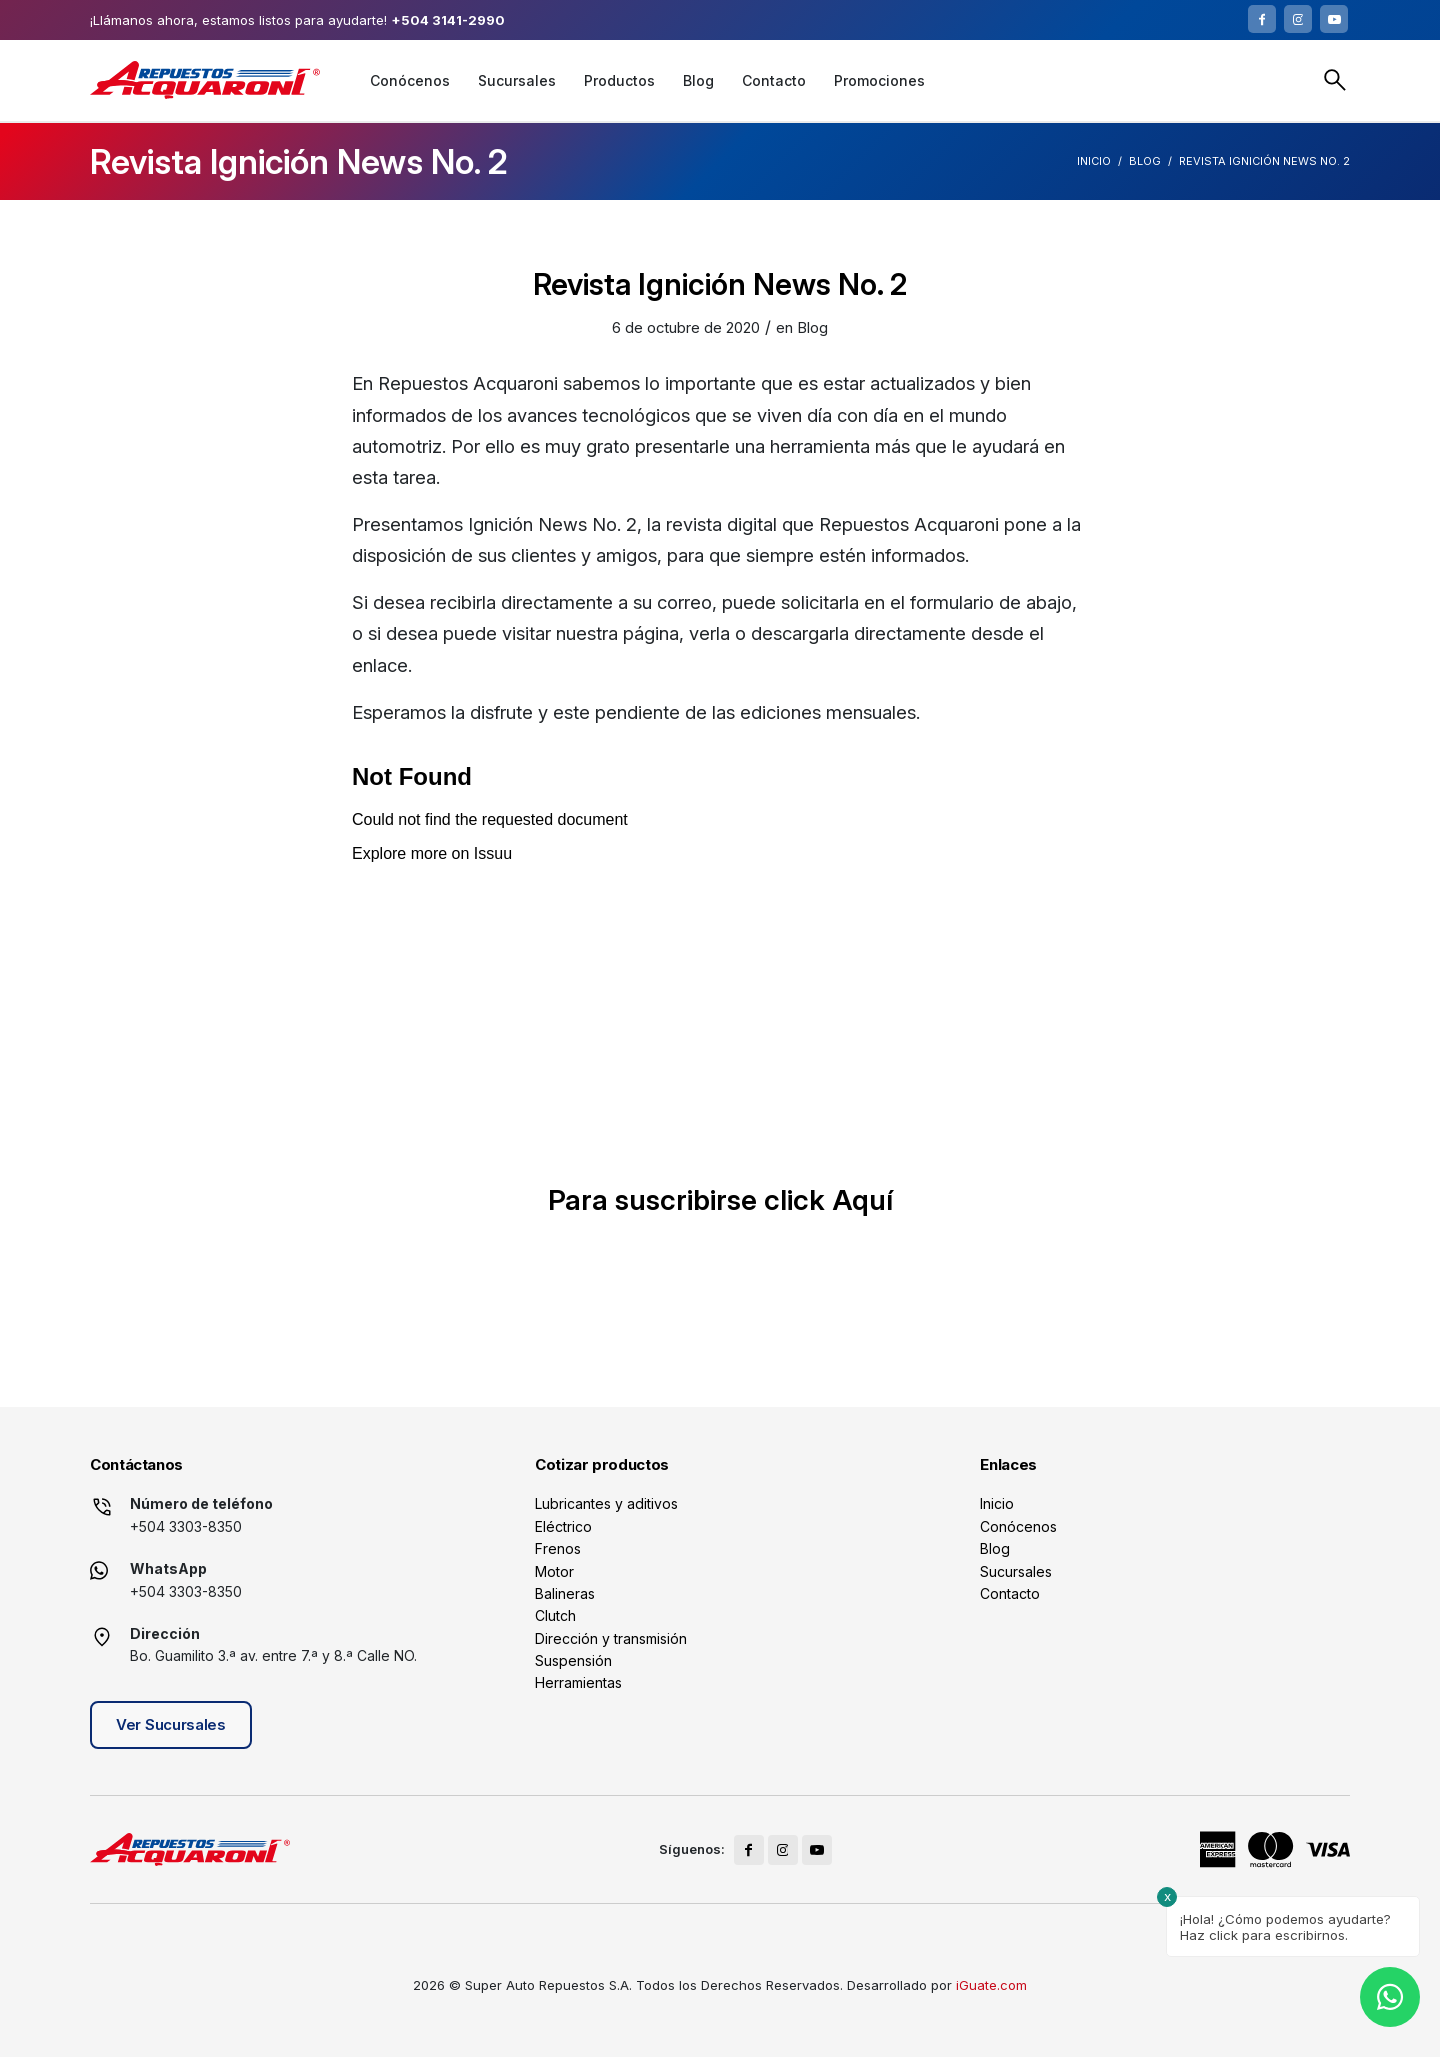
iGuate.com (991, 1985)
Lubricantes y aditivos (606, 1503)
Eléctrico (563, 1526)
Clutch (555, 1615)
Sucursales (1016, 1571)
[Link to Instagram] (1298, 19)
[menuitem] (410, 80)
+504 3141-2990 (448, 20)
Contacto (1010, 1593)
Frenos (558, 1548)
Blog (1145, 161)
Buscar (1335, 80)
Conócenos (1018, 1526)
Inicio (1094, 161)
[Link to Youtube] (1334, 19)
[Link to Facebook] (1262, 19)
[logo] (205, 80)
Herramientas (578, 1682)
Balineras (565, 1593)
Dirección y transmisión (611, 1638)
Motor (554, 1571)
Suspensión (573, 1660)
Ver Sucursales (171, 1724)
